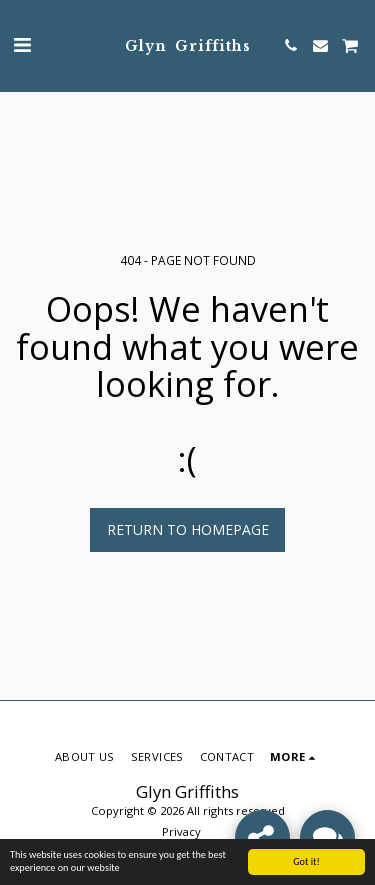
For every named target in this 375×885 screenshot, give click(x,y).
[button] (22, 44)
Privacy (181, 831)
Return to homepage (188, 529)
